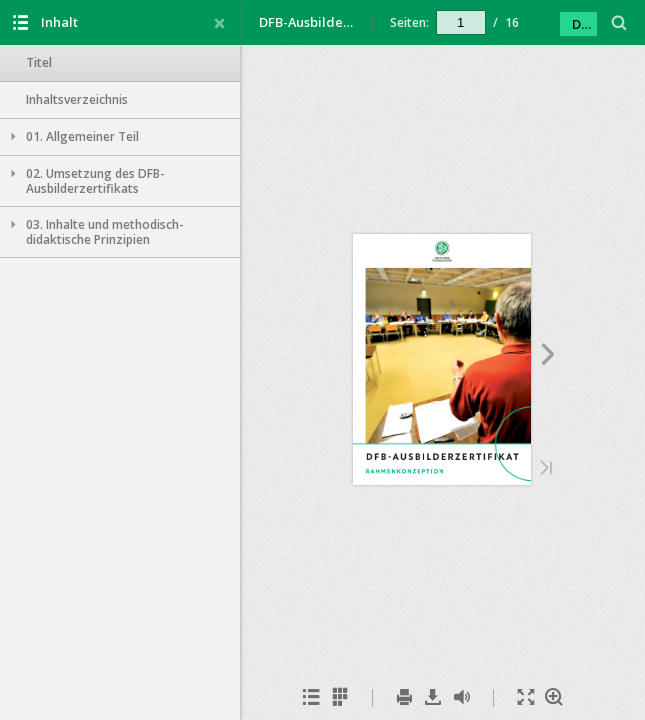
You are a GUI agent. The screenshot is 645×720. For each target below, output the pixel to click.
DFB (584, 24)
